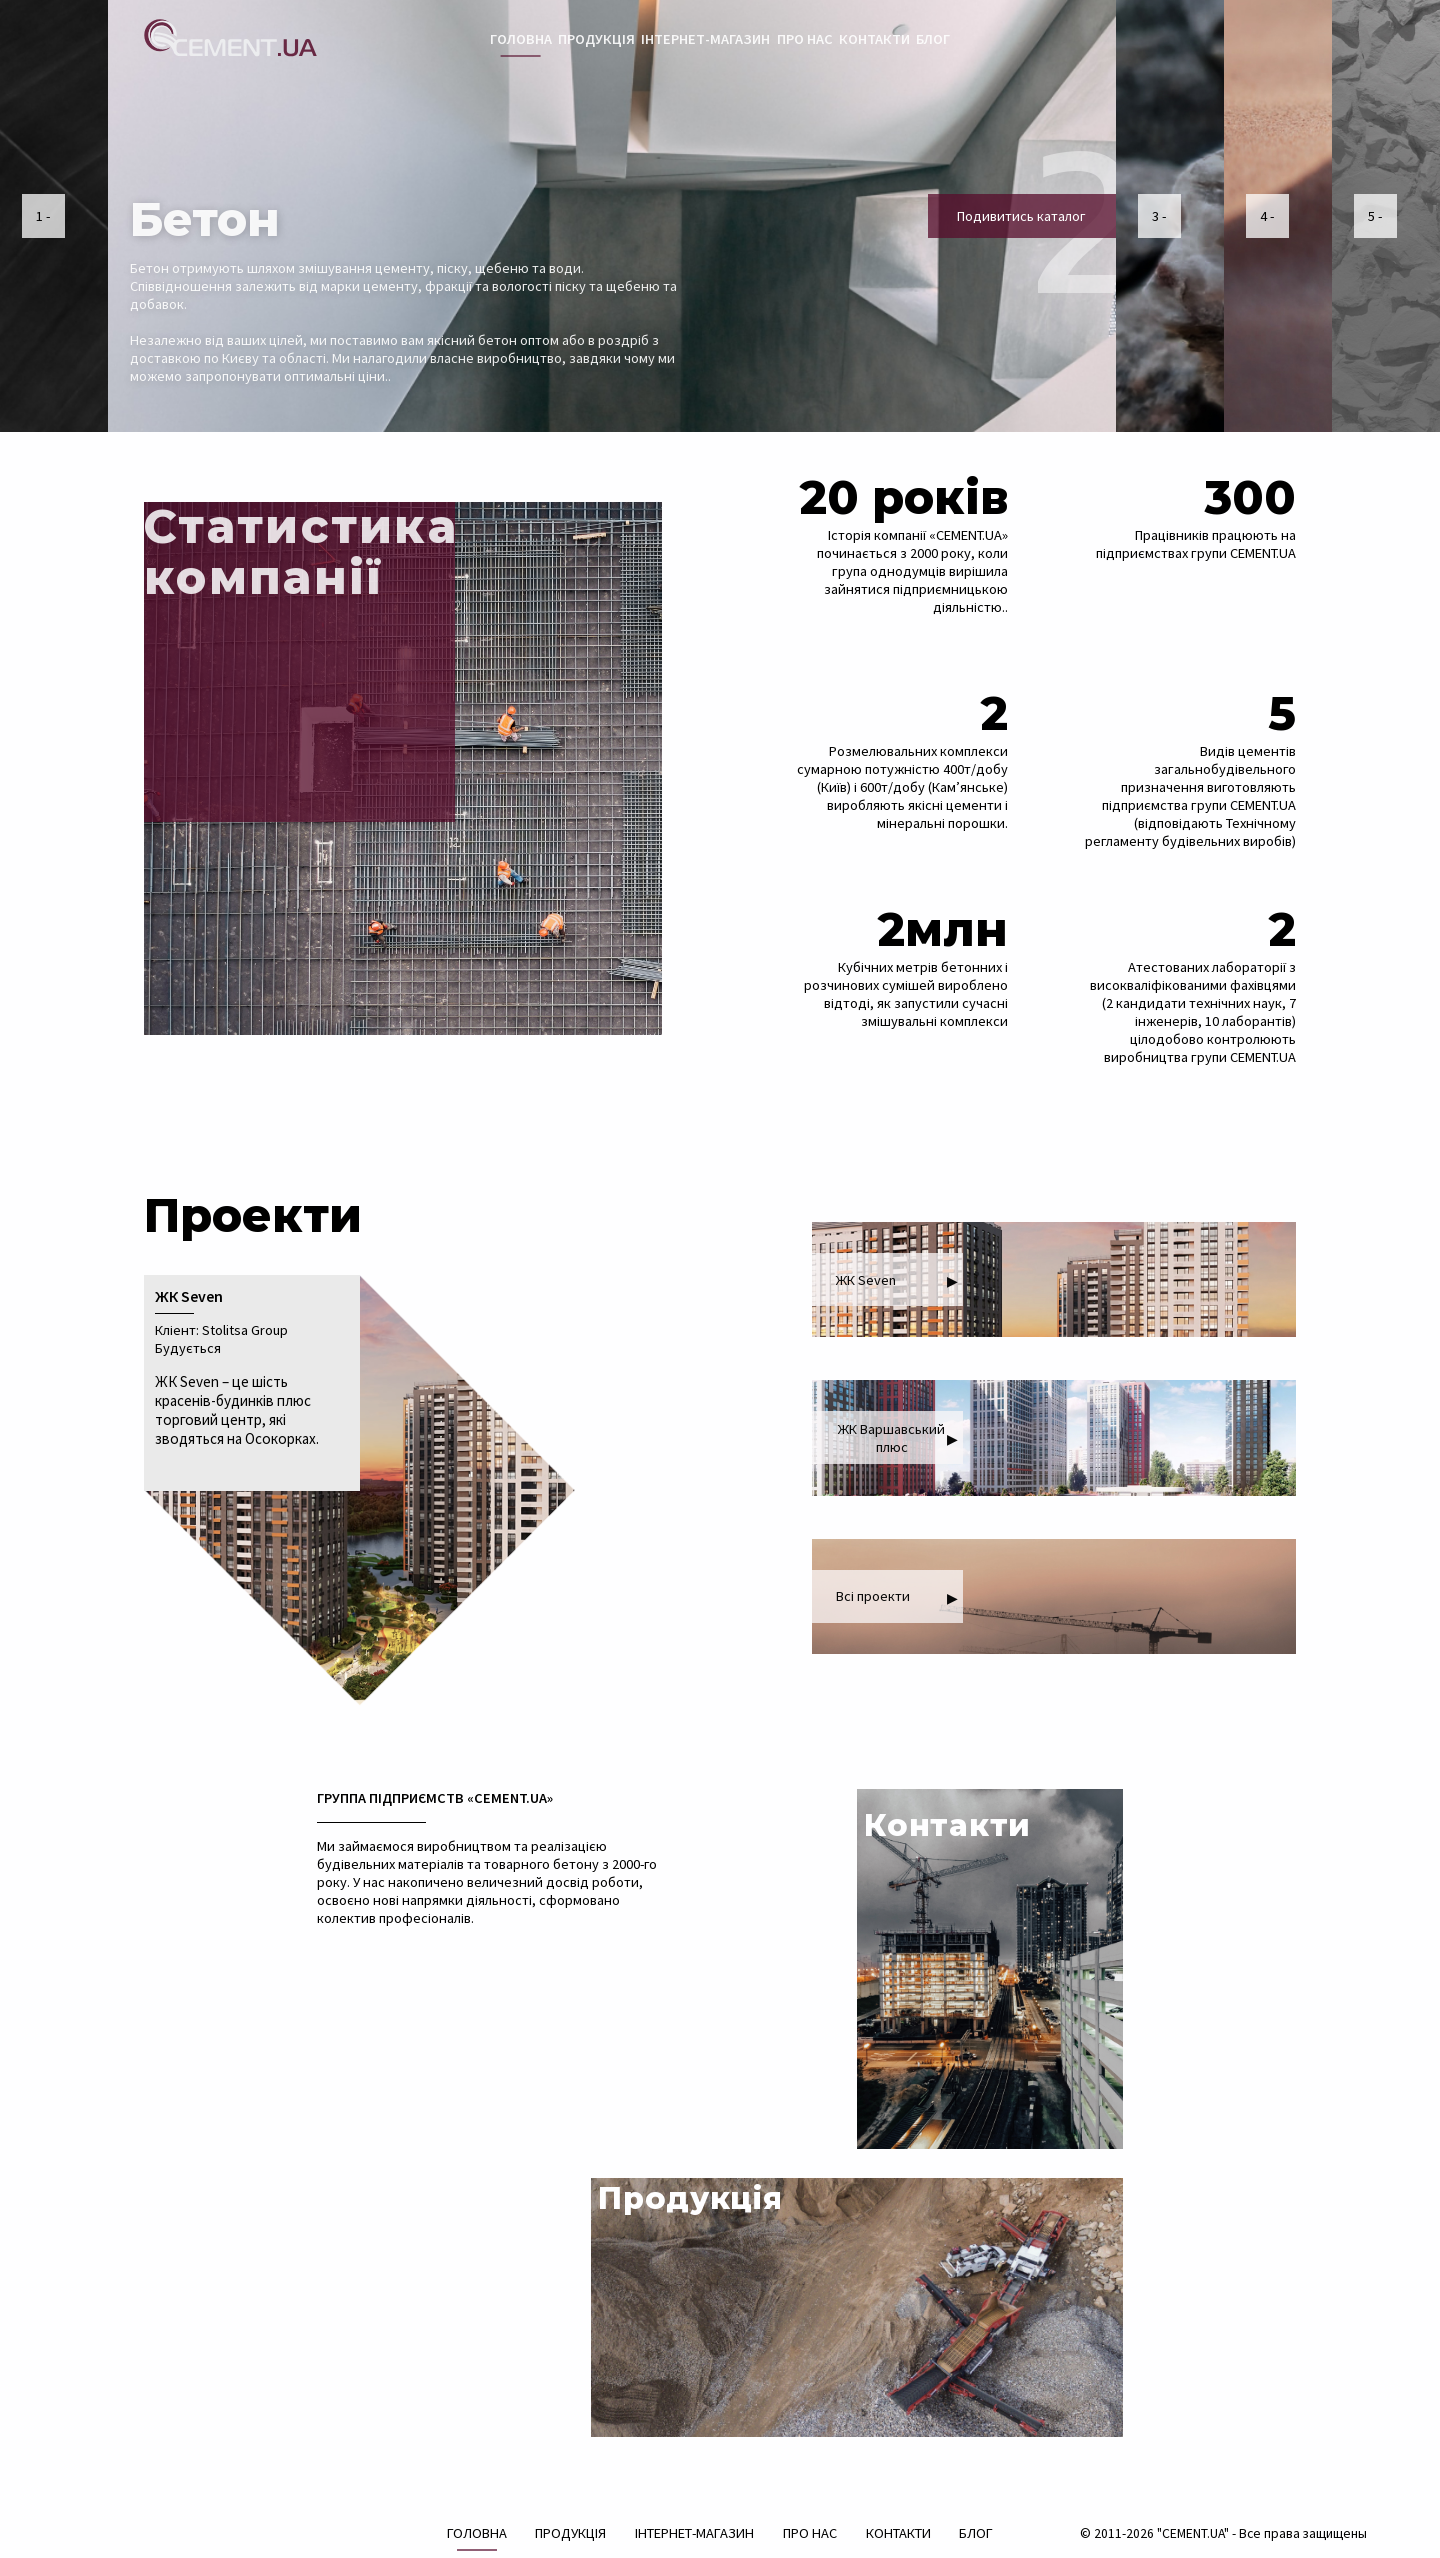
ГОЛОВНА (521, 39)
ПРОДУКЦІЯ (596, 39)
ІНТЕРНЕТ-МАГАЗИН (705, 39)
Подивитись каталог (1021, 216)
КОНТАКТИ (874, 39)
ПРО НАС (805, 39)
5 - (1375, 216)
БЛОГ (933, 39)
